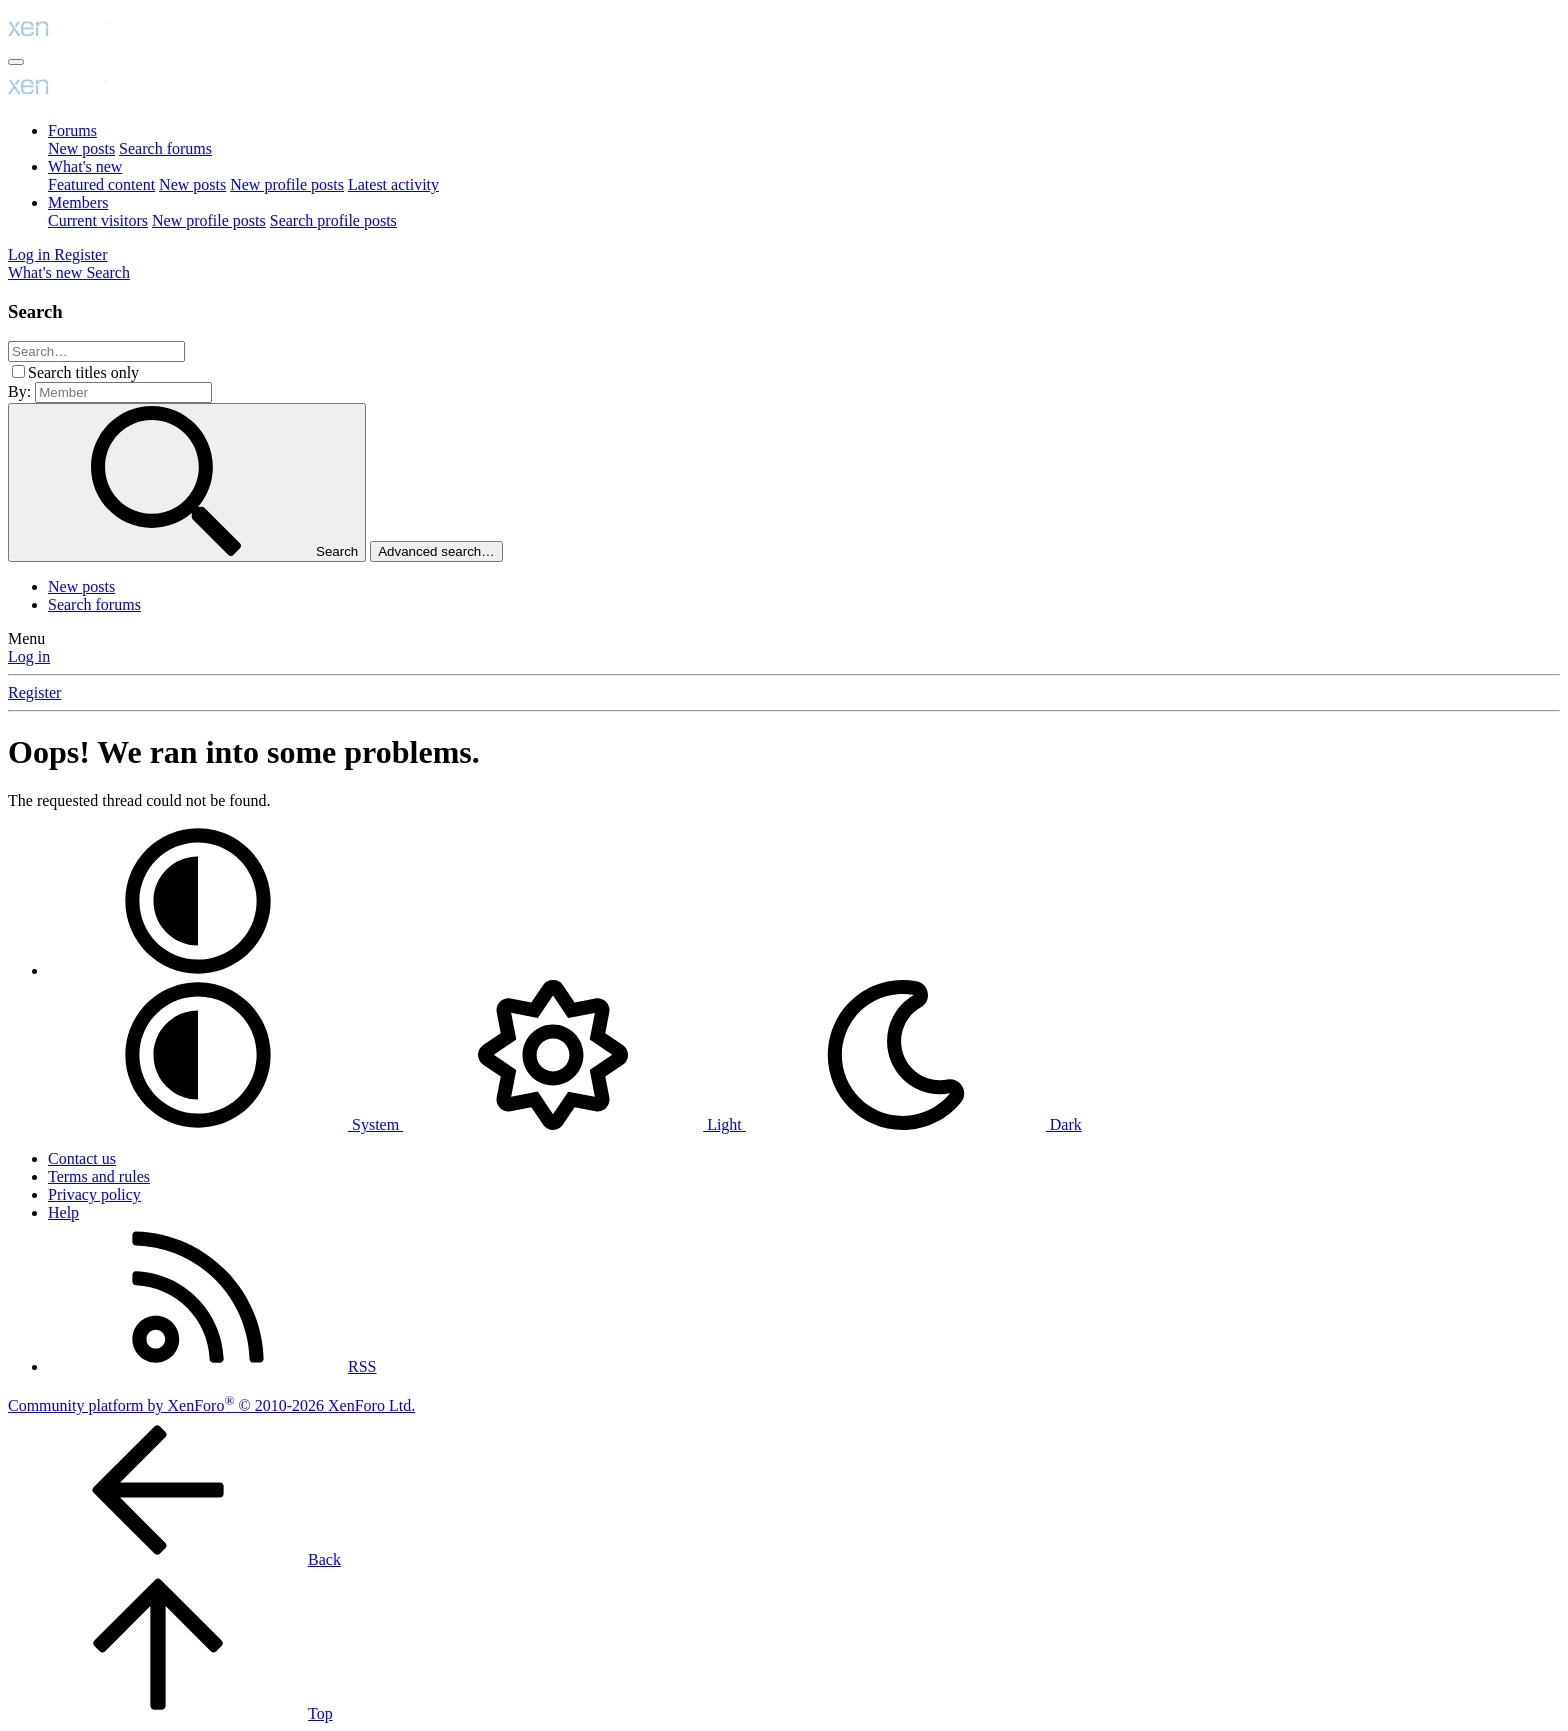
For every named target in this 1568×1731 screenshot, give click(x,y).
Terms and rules (99, 1176)
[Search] (108, 272)
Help (63, 1212)
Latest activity (393, 184)
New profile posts (287, 184)
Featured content (101, 184)
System (225, 1124)
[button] (198, 970)
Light (574, 1124)
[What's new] (47, 272)
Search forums (165, 148)
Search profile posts (333, 220)
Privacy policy (94, 1194)
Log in (29, 656)
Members (78, 202)
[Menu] (16, 62)
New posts (81, 148)
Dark (914, 1124)
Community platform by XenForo (211, 1405)
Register (34, 692)
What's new (85, 166)
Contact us (82, 1158)
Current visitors (98, 220)
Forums (72, 130)
